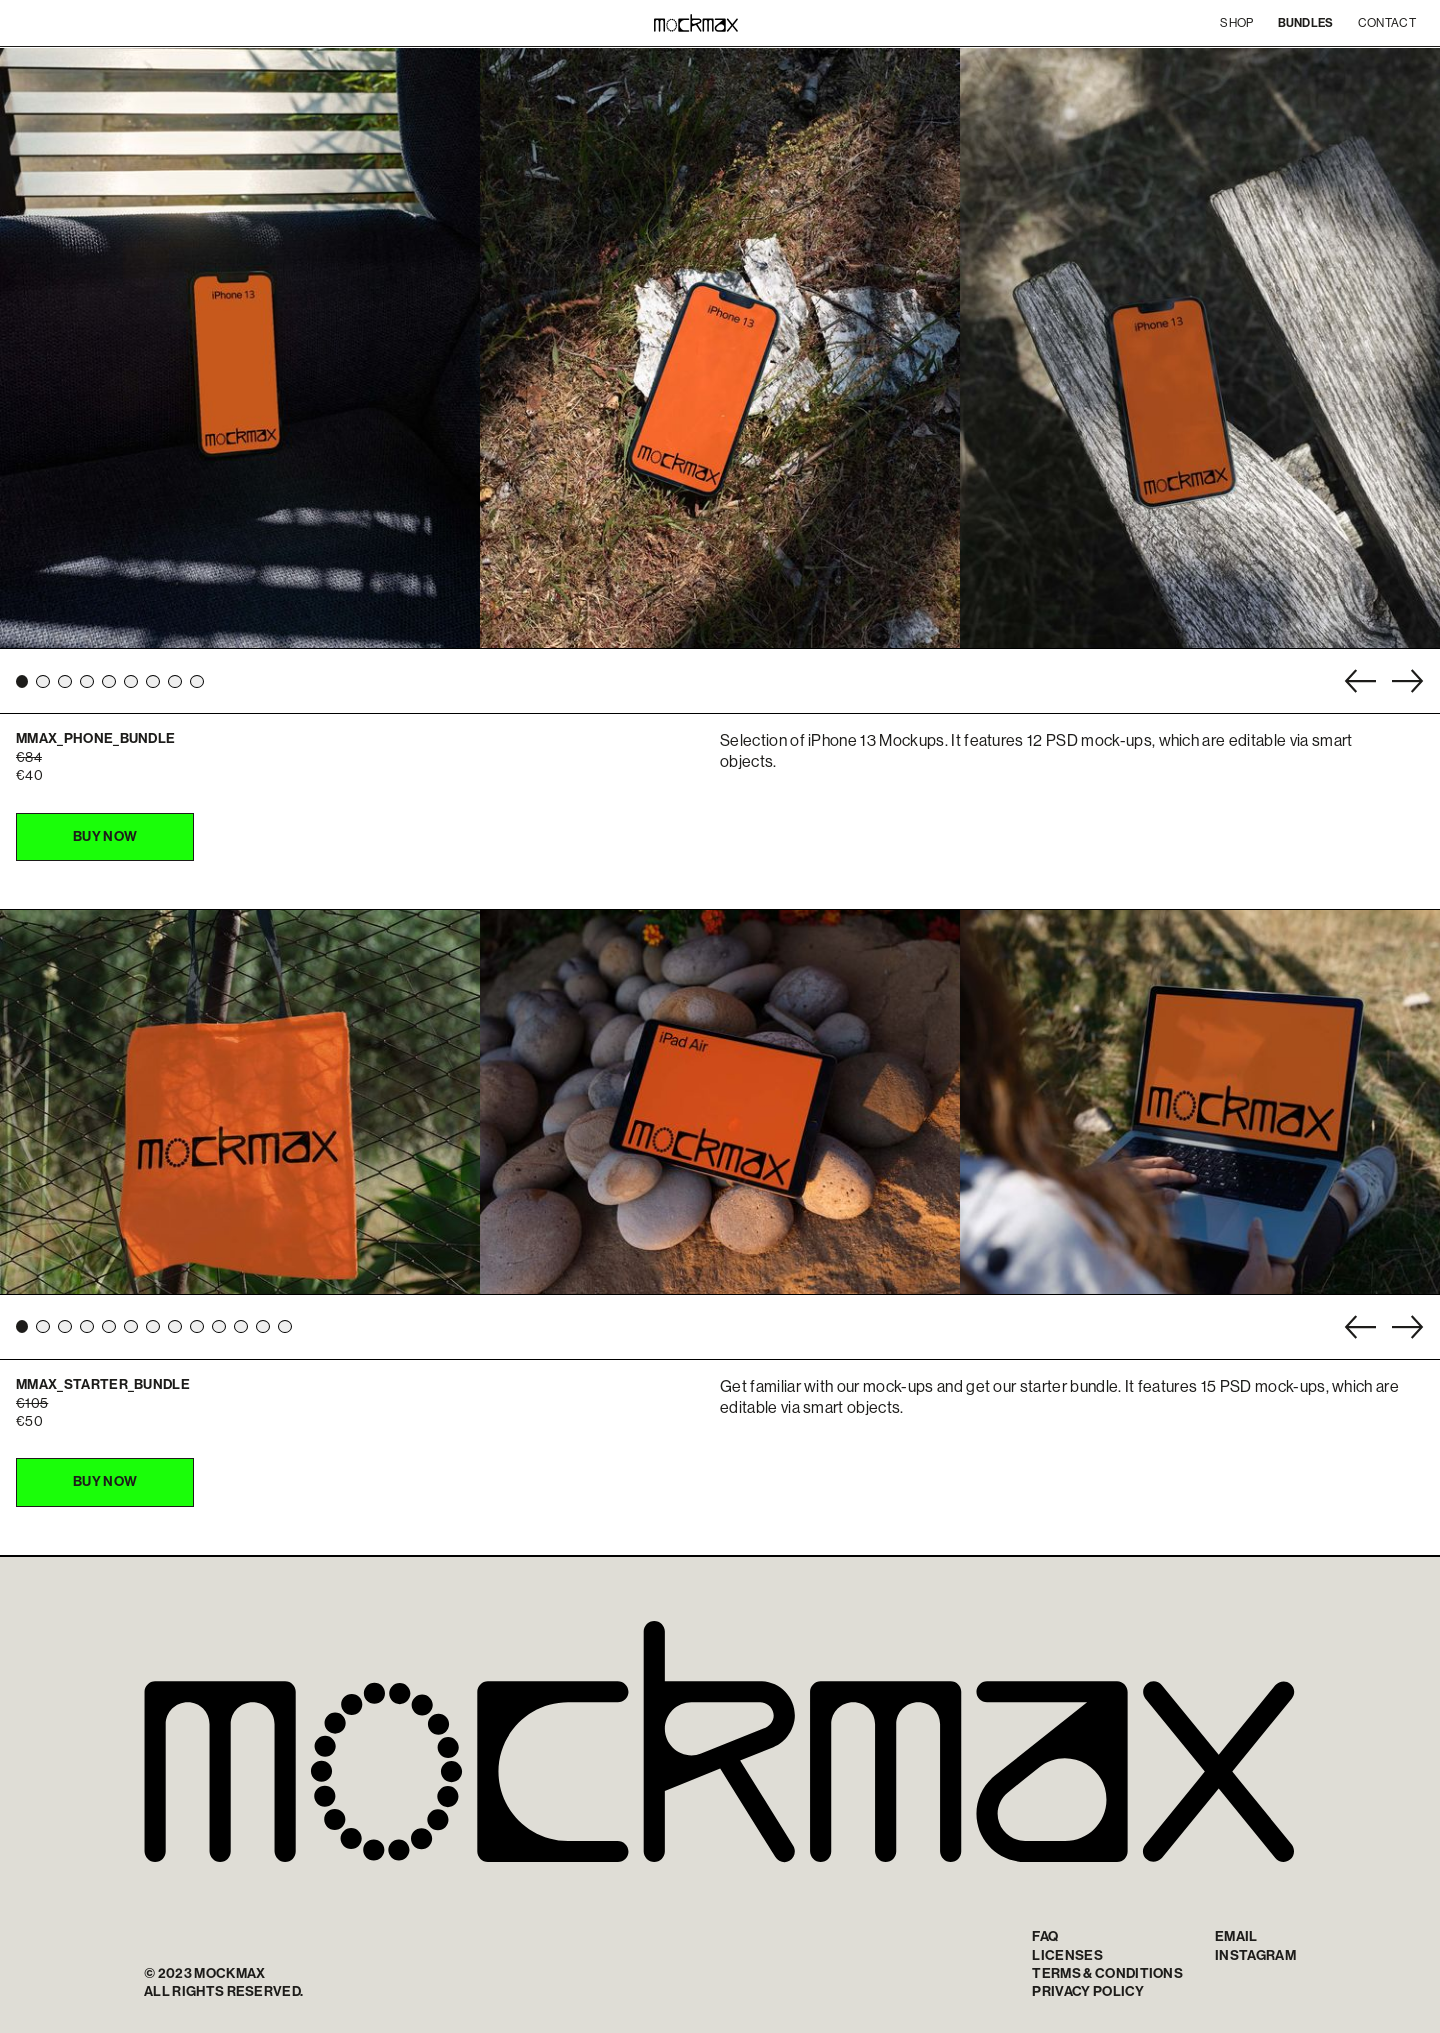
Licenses (1067, 1955)
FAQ (1045, 1936)
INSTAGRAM (1255, 1955)
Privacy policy (1087, 1991)
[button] (22, 681)
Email (1236, 1936)
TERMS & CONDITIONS (1107, 1973)
